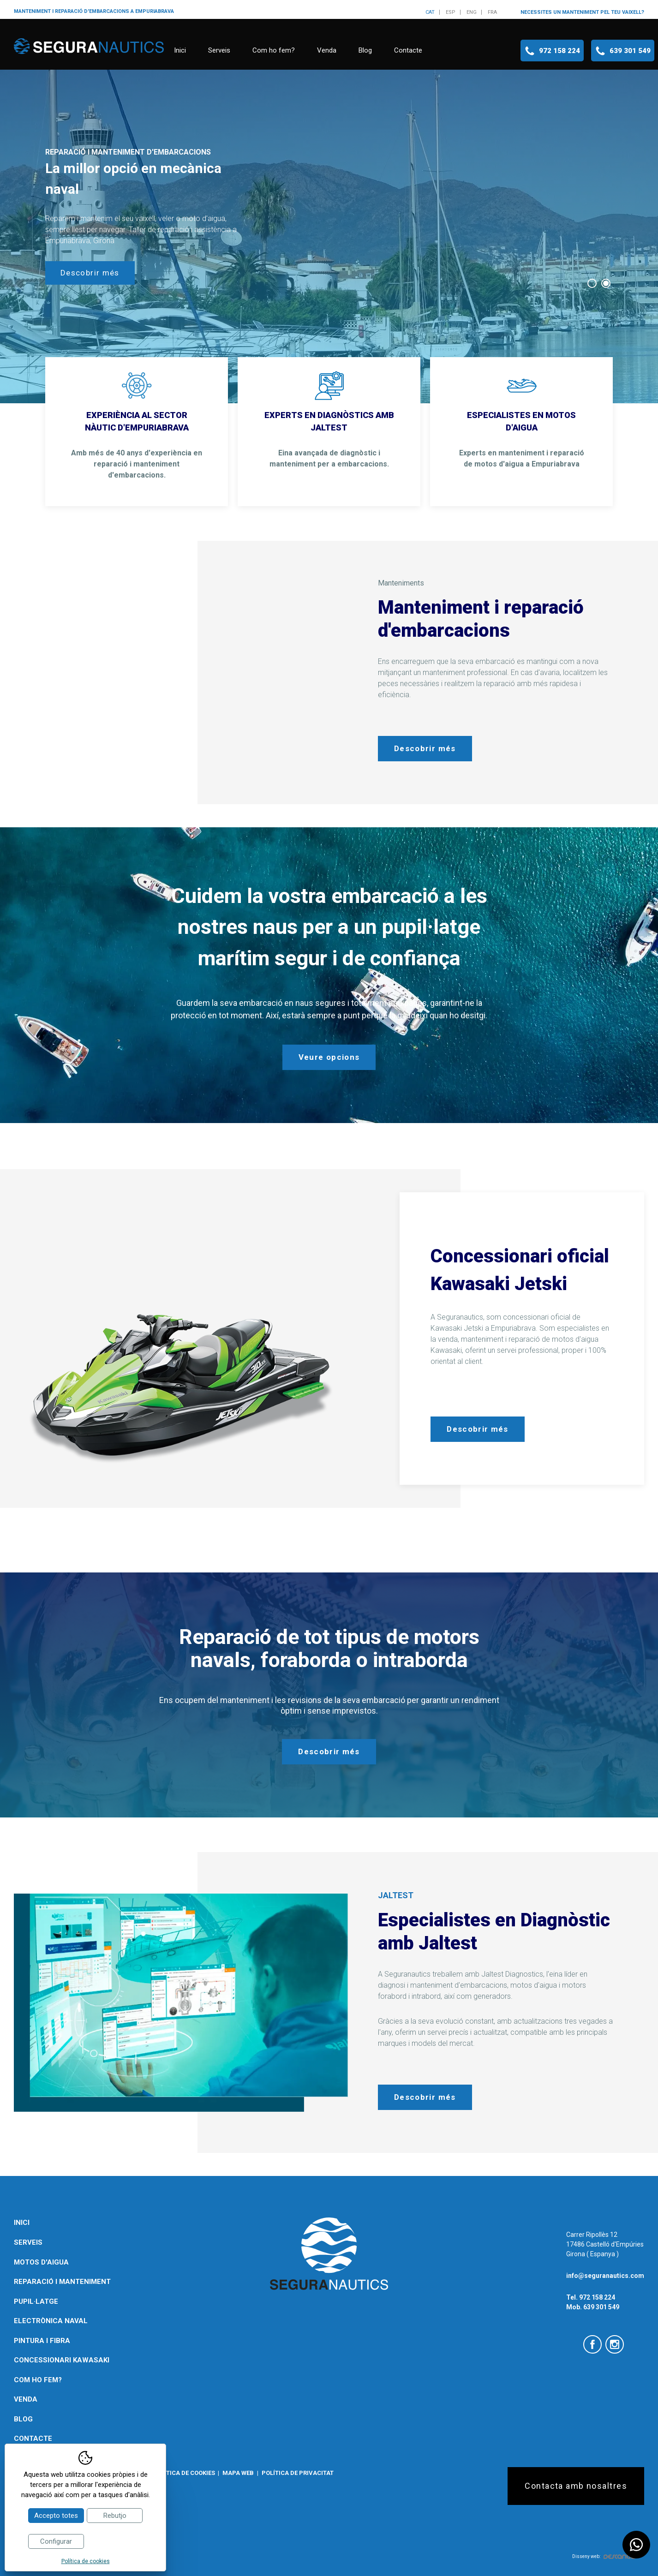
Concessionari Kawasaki (61, 2360)
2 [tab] (605, 283)
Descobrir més (90, 272)
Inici (180, 50)
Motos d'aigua (41, 2262)
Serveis (219, 50)
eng (472, 12)
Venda (326, 50)
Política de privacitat (298, 2472)
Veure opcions (329, 1057)
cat (430, 12)
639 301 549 (630, 51)
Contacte (408, 50)
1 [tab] (592, 283)
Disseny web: (603, 2556)
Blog (365, 50)
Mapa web (238, 2472)
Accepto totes (56, 2515)
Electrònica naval (51, 2321)
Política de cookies (184, 2472)
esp (450, 12)
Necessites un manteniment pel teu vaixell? (582, 12)
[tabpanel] (329, 236)
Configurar (56, 2541)
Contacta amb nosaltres (576, 2486)
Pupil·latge (36, 2301)
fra (492, 12)
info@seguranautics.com (605, 2275)
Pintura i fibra (42, 2341)
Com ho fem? (273, 50)
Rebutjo (114, 2515)
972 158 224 (559, 51)
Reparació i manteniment (62, 2281)
